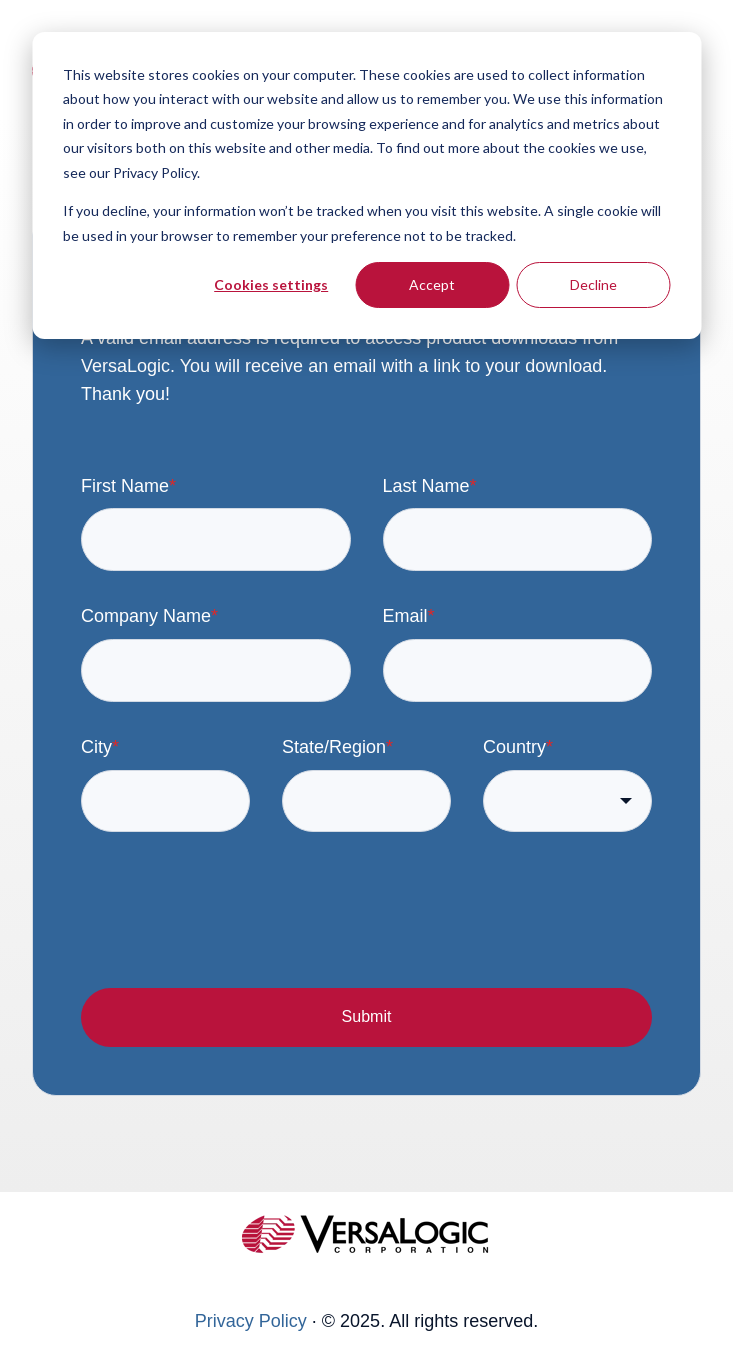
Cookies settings (271, 284)
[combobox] (567, 801)
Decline (593, 284)
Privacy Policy (251, 1321)
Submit (367, 1016)
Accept (432, 284)
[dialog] (366, 185)
